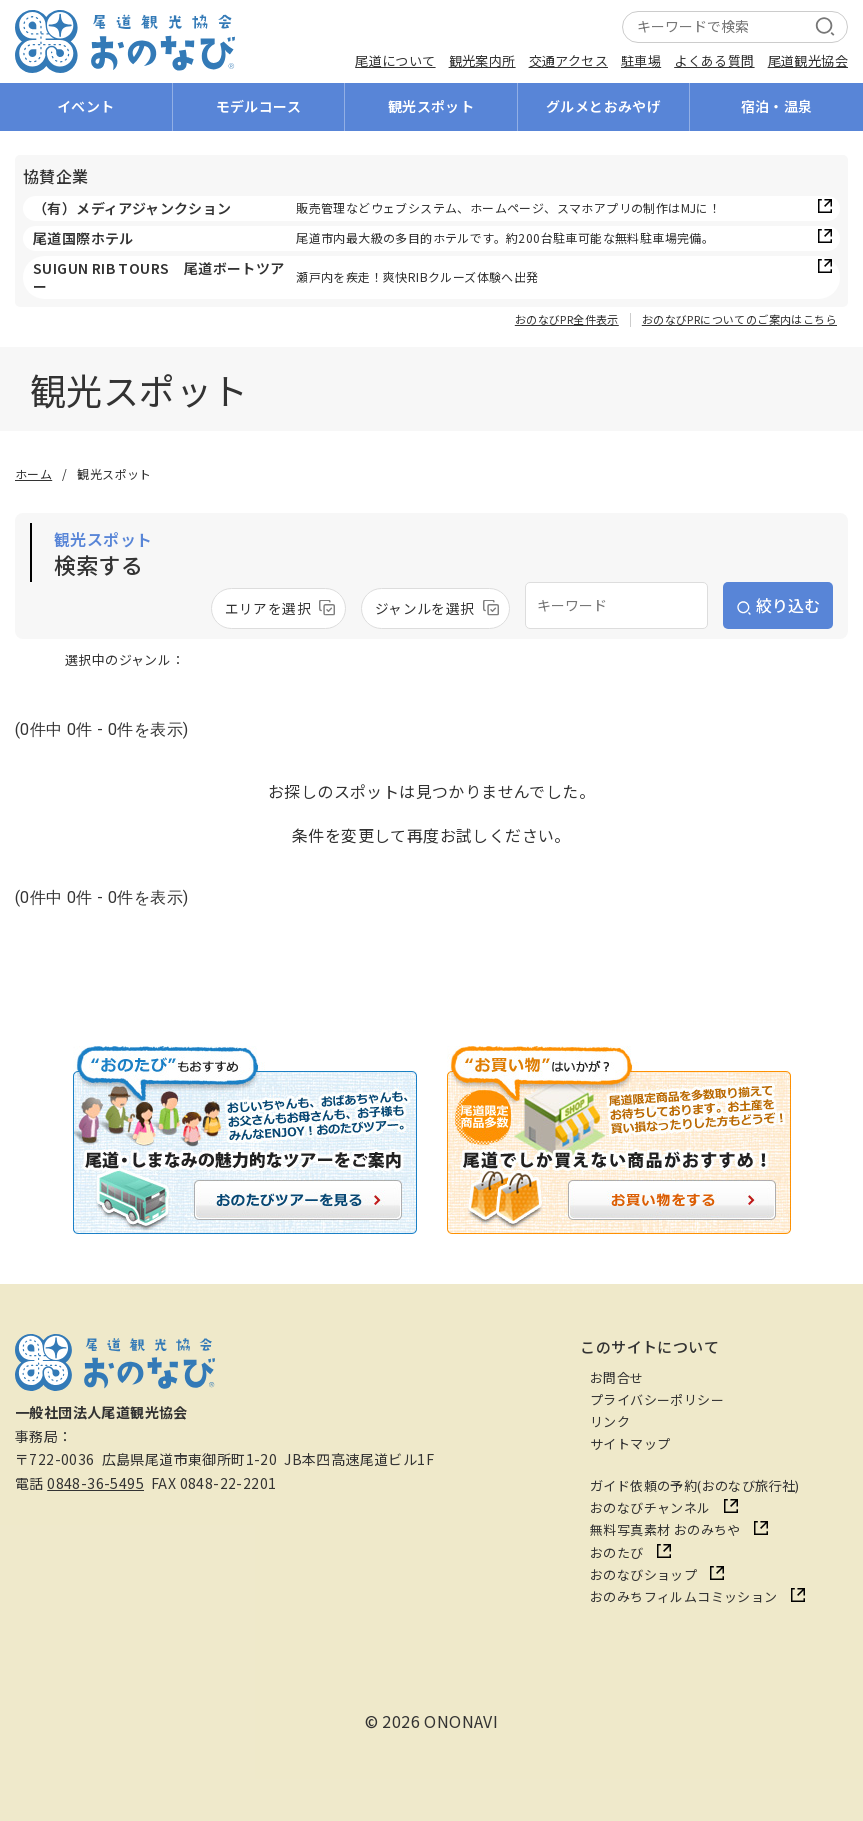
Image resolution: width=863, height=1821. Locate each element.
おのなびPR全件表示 (567, 320)
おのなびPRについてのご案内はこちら (739, 320)
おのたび (617, 1552)
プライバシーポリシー (657, 1399)
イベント (86, 106)
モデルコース (258, 106)
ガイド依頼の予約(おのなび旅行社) (695, 1485)
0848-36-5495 (95, 1483)
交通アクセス (568, 60)
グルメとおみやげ (603, 106)
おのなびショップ (643, 1574)
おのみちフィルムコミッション (684, 1596)
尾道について (395, 60)
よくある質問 (714, 60)
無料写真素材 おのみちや (665, 1529)
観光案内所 (482, 60)
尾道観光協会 (808, 60)
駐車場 (641, 60)
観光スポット (431, 106)
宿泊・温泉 (777, 106)
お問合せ (617, 1377)
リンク (610, 1421)
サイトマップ (630, 1443)
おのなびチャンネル (650, 1507)
